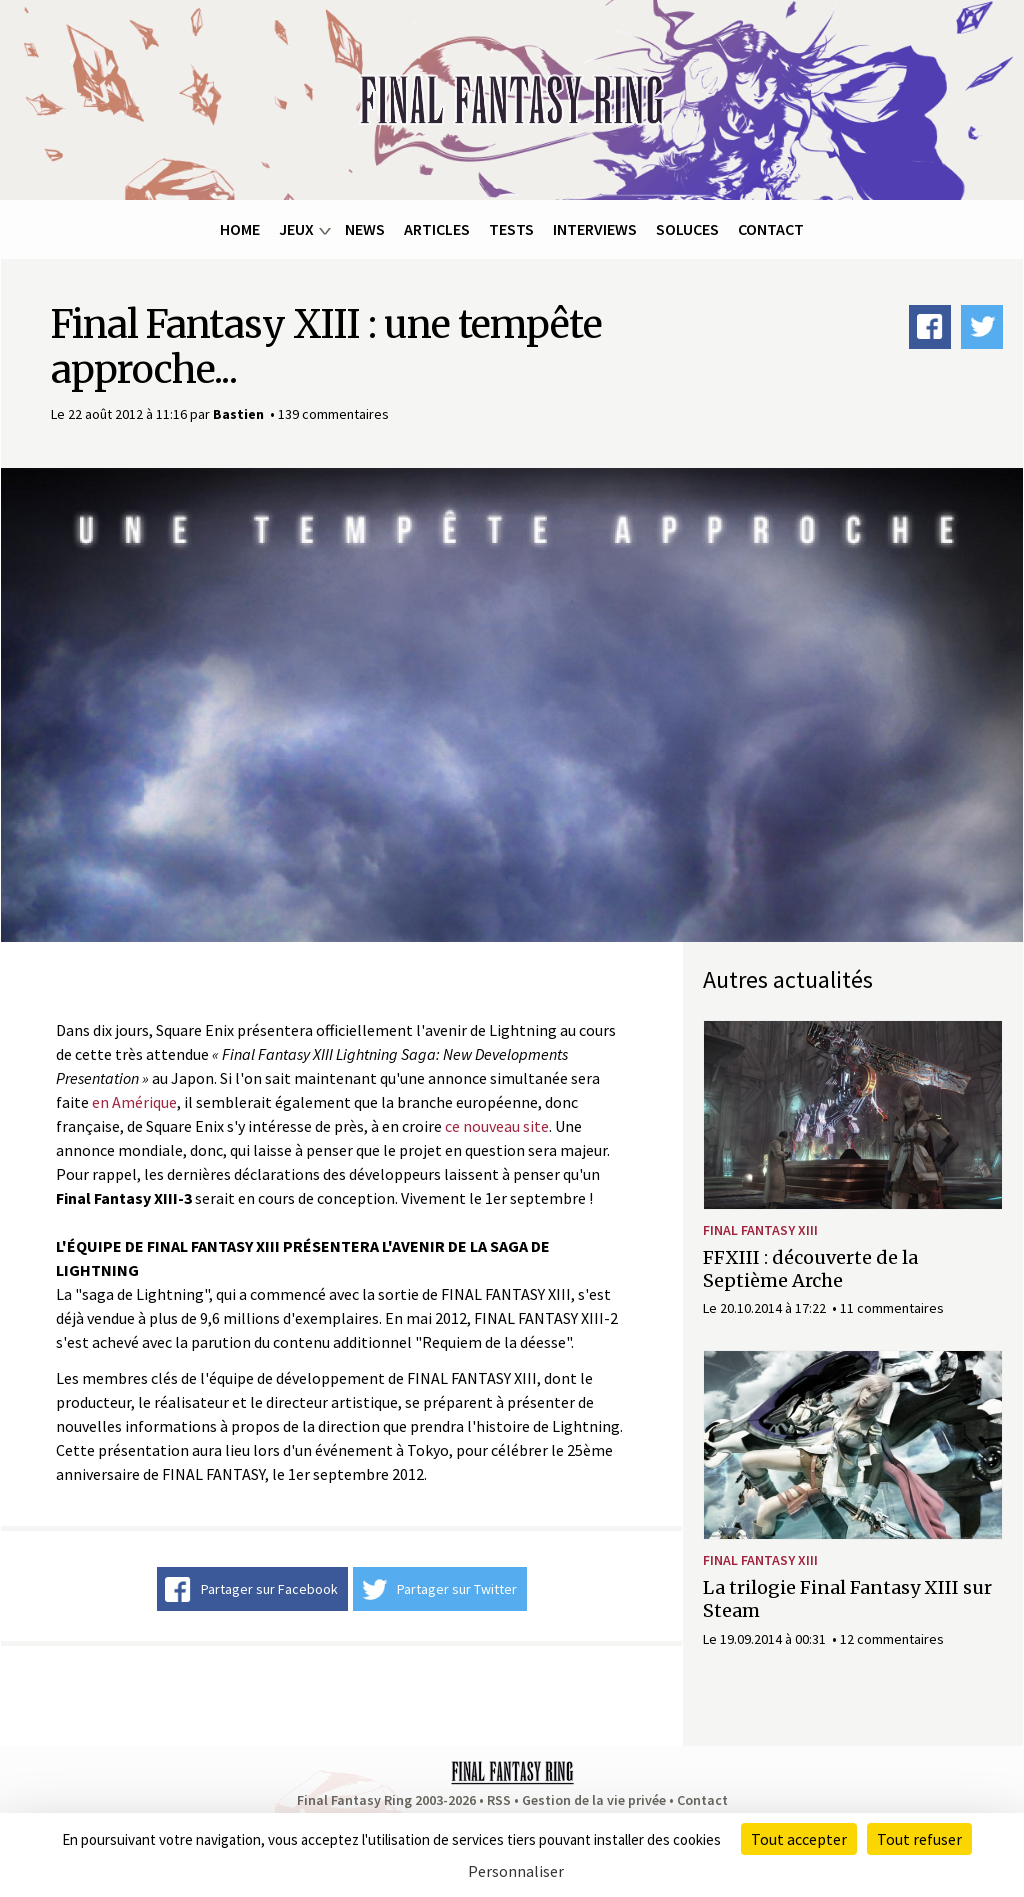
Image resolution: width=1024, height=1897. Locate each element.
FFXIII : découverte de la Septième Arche (810, 1269)
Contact (771, 229)
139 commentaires (333, 414)
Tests (511, 229)
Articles (437, 229)
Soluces (687, 229)
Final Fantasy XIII (760, 1230)
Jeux (296, 229)
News (365, 229)
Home (240, 229)
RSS (499, 1800)
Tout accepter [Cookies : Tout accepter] (799, 1839)
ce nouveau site (497, 1126)
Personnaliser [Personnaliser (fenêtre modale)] (516, 1871)
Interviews (595, 229)
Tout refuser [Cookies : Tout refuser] (919, 1839)
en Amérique (134, 1102)
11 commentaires (892, 1308)
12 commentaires (892, 1639)
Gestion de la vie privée (594, 1800)
